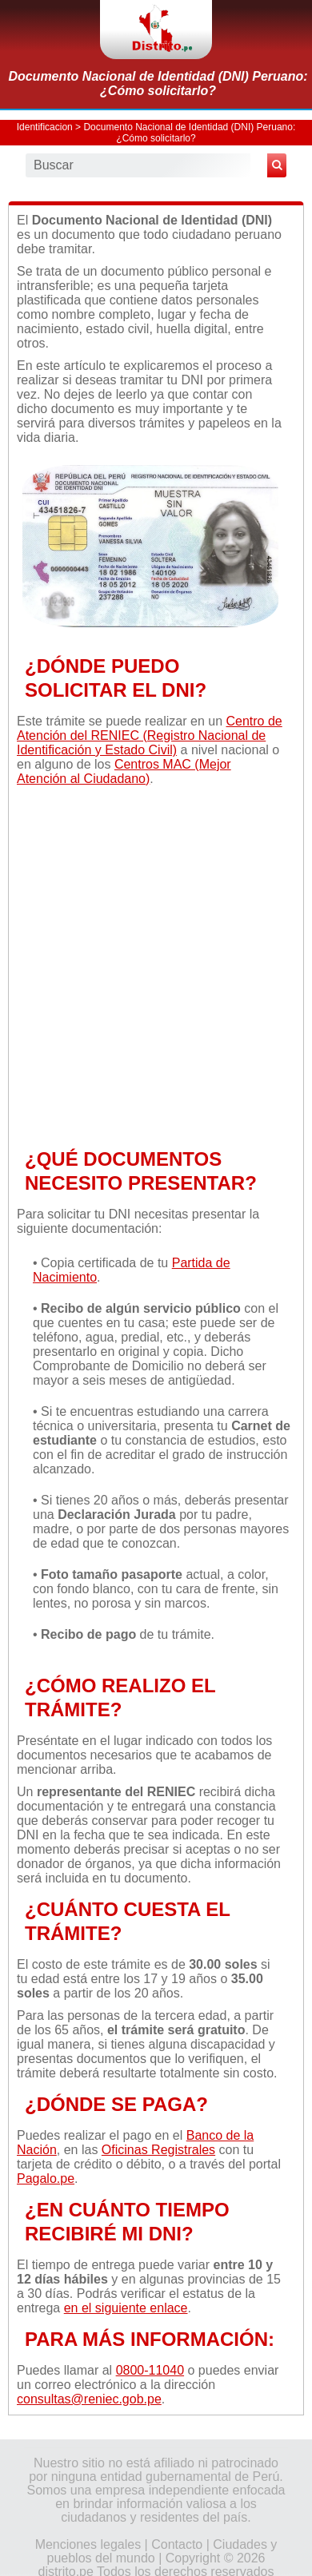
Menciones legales (88, 2544)
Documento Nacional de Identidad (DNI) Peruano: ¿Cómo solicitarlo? (157, 83)
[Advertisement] (156, 965)
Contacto (176, 2544)
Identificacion (45, 127)
